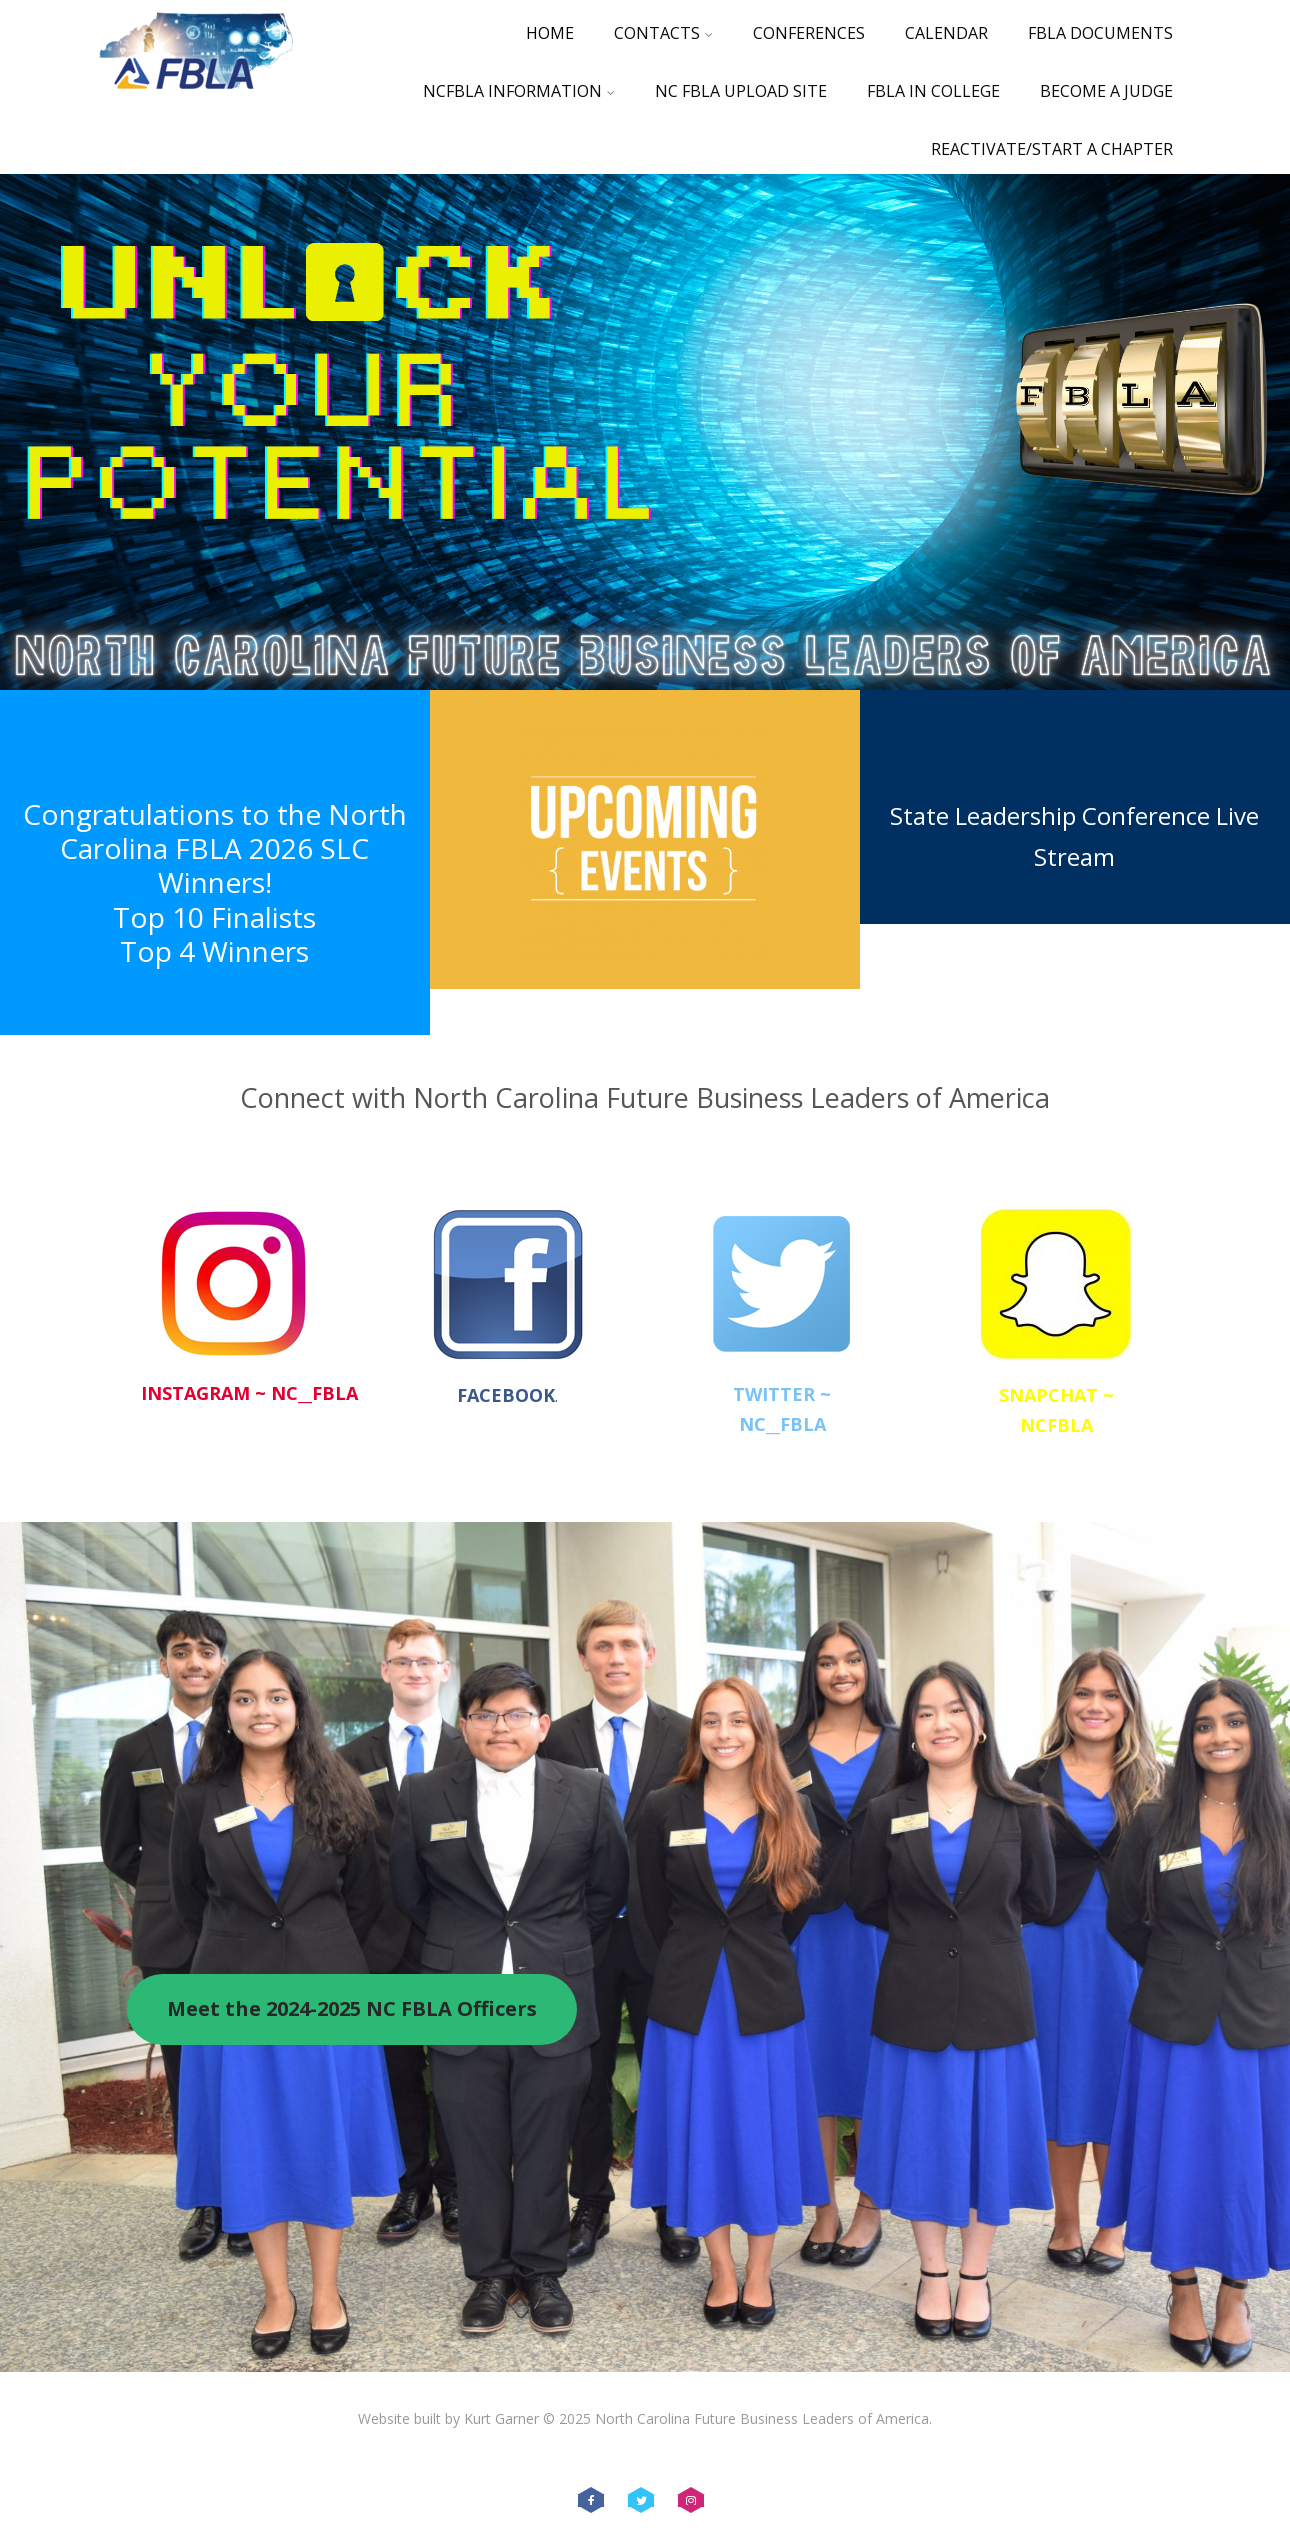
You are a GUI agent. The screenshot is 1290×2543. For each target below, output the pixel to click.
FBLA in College (933, 91)
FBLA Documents (1100, 33)
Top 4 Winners (214, 951)
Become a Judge (1106, 91)
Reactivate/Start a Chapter (1052, 149)
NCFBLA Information (519, 91)
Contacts (663, 33)
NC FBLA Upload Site (741, 91)
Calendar (946, 33)
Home (550, 33)
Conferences (809, 33)
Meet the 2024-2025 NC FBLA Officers (352, 2008)
